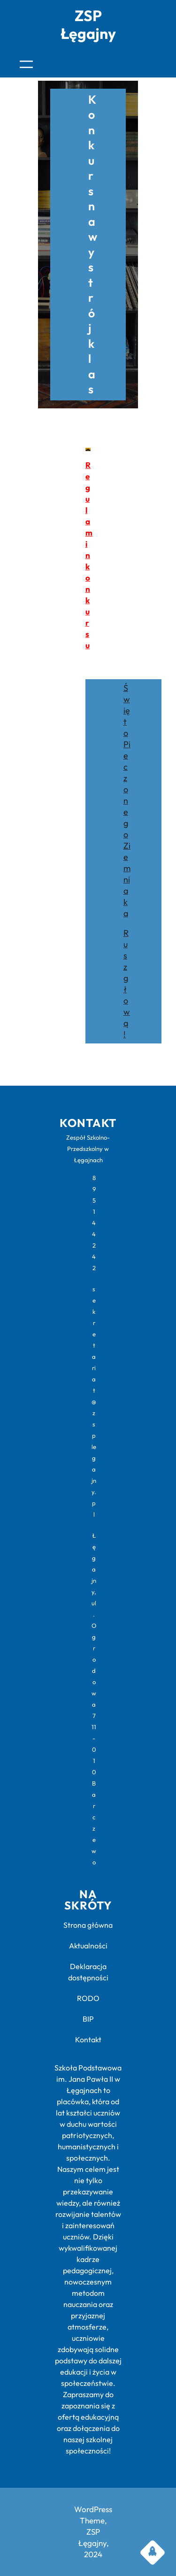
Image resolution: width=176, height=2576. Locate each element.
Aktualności (88, 1945)
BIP (88, 2019)
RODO (88, 1998)
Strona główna (88, 1925)
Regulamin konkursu (88, 555)
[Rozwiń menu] (26, 64)
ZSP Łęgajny (88, 24)
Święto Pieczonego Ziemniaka (126, 800)
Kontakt (88, 2039)
